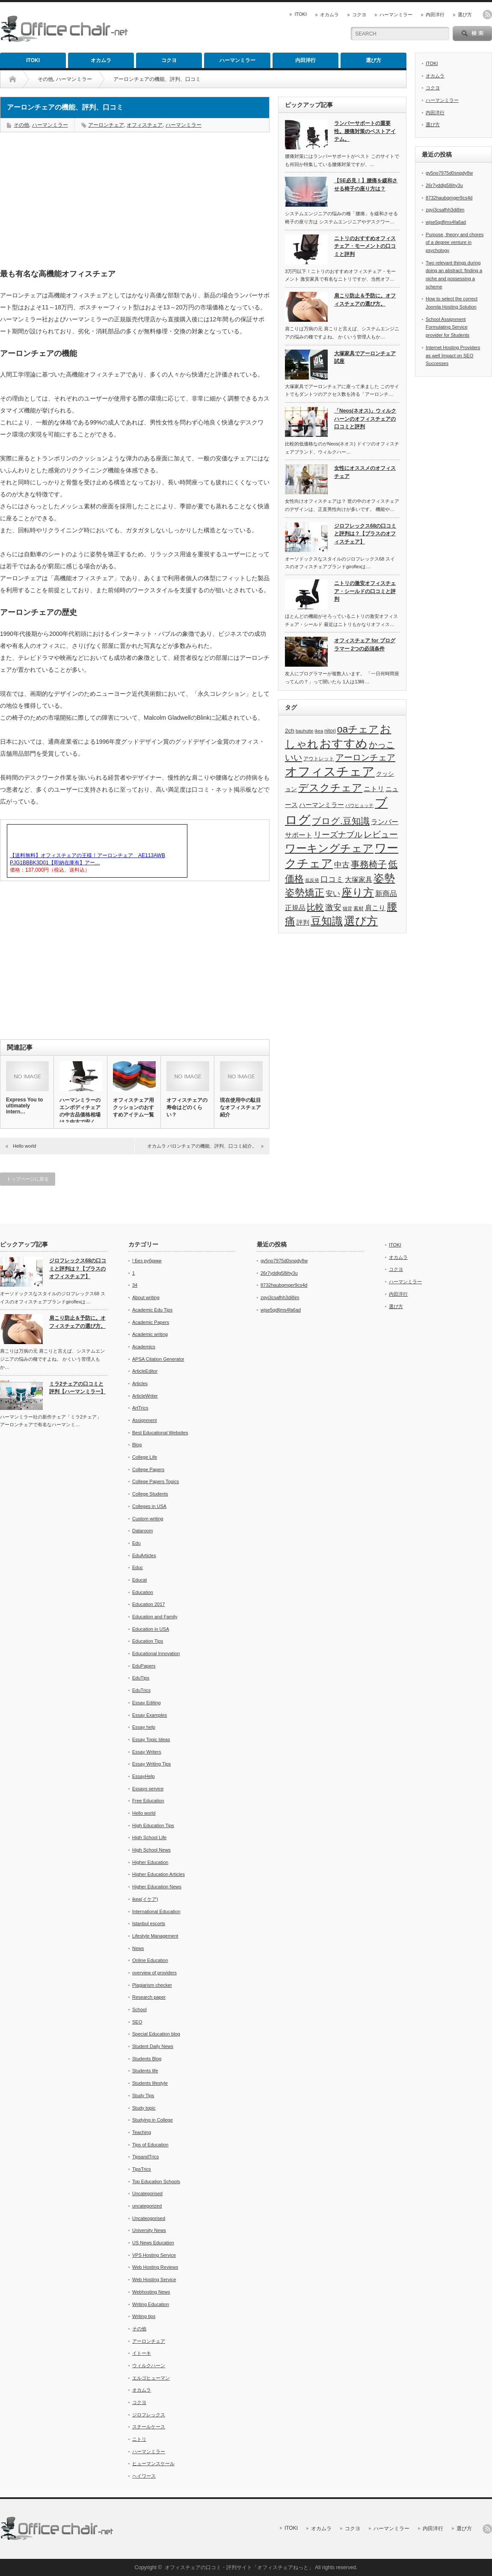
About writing (146, 1297)
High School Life (149, 1837)
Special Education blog (156, 2033)
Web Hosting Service (154, 2279)
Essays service (147, 1788)
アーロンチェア (106, 125)
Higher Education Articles (158, 1874)
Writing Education (150, 2304)
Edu (136, 1543)
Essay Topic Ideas (151, 1739)
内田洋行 (435, 14)
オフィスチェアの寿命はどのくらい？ (186, 1107)
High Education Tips (153, 1825)
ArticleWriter (145, 1395)
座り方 (357, 892)
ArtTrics (140, 1407)
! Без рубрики (146, 1260)
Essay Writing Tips (151, 1763)
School (139, 2009)
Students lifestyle (150, 2083)
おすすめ (344, 743)
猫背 (347, 908)
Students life (145, 2070)
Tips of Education (150, 2144)
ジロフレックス (148, 2414)
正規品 (295, 907)
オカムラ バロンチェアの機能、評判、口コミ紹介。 (204, 1146)
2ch (289, 730)
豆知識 (327, 921)
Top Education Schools (156, 2181)
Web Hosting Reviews (155, 2267)
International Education (156, 1911)
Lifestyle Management (155, 1935)
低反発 (312, 880)
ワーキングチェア (329, 848)
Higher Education (150, 1862)
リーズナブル (338, 834)
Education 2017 (148, 1604)
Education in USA (150, 1629)
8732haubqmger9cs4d (449, 197)
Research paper (149, 1997)
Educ (137, 1567)
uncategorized (147, 2205)
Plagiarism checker (152, 1985)
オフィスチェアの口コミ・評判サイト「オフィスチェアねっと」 (239, 2567)
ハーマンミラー (395, 14)
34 (134, 1285)
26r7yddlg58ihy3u (444, 185)
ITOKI (300, 14)
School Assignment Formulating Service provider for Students (447, 327)
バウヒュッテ (359, 805)
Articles (140, 1383)
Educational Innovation (156, 1653)
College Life (144, 1457)
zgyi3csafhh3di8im (445, 209)
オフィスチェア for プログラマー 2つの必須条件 (364, 645)
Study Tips (143, 2095)
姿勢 (384, 878)
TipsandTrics (145, 2156)
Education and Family (155, 1616)
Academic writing (150, 1334)
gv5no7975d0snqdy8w (449, 172)
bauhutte (304, 730)
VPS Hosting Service (154, 2255)
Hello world (24, 1146)
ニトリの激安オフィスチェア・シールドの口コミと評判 (365, 591)
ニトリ (374, 788)
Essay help (143, 1727)
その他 (45, 79)
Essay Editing (146, 1702)
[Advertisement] (135, 201)
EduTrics (141, 1690)
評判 (302, 922)
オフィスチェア (145, 125)
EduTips (140, 1677)
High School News (151, 1849)
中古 (342, 865)
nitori (330, 731)
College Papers (148, 1469)
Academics (143, 1346)
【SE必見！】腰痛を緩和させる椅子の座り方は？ (365, 185)
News (138, 1948)
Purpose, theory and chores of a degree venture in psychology (454, 242)
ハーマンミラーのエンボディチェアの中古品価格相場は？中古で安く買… (80, 1114)
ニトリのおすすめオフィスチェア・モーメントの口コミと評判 (365, 246)
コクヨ (359, 14)
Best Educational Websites (160, 1432)
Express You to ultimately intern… (24, 1106)
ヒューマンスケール (153, 2463)
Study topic (143, 2107)
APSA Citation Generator (158, 1359)
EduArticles (144, 1555)
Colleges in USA (149, 1506)
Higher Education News (156, 1886)
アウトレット (318, 759)
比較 (315, 907)
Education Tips (147, 1641)
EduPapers (143, 1665)
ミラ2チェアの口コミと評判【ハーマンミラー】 (77, 1388)
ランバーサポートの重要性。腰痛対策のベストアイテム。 (365, 131)
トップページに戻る (27, 1178)
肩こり (375, 907)
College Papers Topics (155, 1481)
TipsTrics (141, 2169)
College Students (150, 1493)
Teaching (141, 2132)
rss (487, 14)
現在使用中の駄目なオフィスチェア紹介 (240, 1107)
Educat (139, 1579)
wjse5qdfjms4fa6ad (446, 222)
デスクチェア (330, 787)
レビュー (381, 834)
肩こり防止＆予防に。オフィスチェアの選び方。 (365, 300)
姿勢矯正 (304, 892)
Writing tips (143, 2316)
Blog (137, 1444)
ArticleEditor (144, 1371)
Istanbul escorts (148, 1923)
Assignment (144, 1420)
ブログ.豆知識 (341, 821)
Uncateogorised (148, 2218)
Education (142, 1592)
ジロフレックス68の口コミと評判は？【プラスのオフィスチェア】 (365, 534)
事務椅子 (369, 864)
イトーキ (141, 2353)
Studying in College (152, 2119)
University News (149, 2230)
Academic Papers (150, 1322)
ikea (319, 730)
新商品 (386, 893)
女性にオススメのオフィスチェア (365, 472)
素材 (358, 908)
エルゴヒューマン (151, 2377)
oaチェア (358, 729)
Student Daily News (152, 2046)
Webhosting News (151, 2291)
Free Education (148, 1800)
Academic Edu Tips (152, 1309)
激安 (333, 907)
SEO (137, 2021)
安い (333, 893)
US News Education (153, 2242)
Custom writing (147, 1518)
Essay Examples (149, 1715)
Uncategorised (147, 2193)
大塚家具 (358, 879)
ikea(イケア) (145, 1899)
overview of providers (154, 1972)
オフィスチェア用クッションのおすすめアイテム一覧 (133, 1107)
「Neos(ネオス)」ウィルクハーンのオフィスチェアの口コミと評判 (365, 419)
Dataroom (142, 1530)
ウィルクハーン (148, 2365)
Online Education (150, 1960)
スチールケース (148, 2426)
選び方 (465, 14)
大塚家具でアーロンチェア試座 (365, 357)
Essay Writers (146, 1751)
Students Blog (147, 2058)
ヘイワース (144, 2475)
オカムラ (329, 14)
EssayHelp (143, 1776)
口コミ (332, 879)
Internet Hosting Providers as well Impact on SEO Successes (453, 355)
